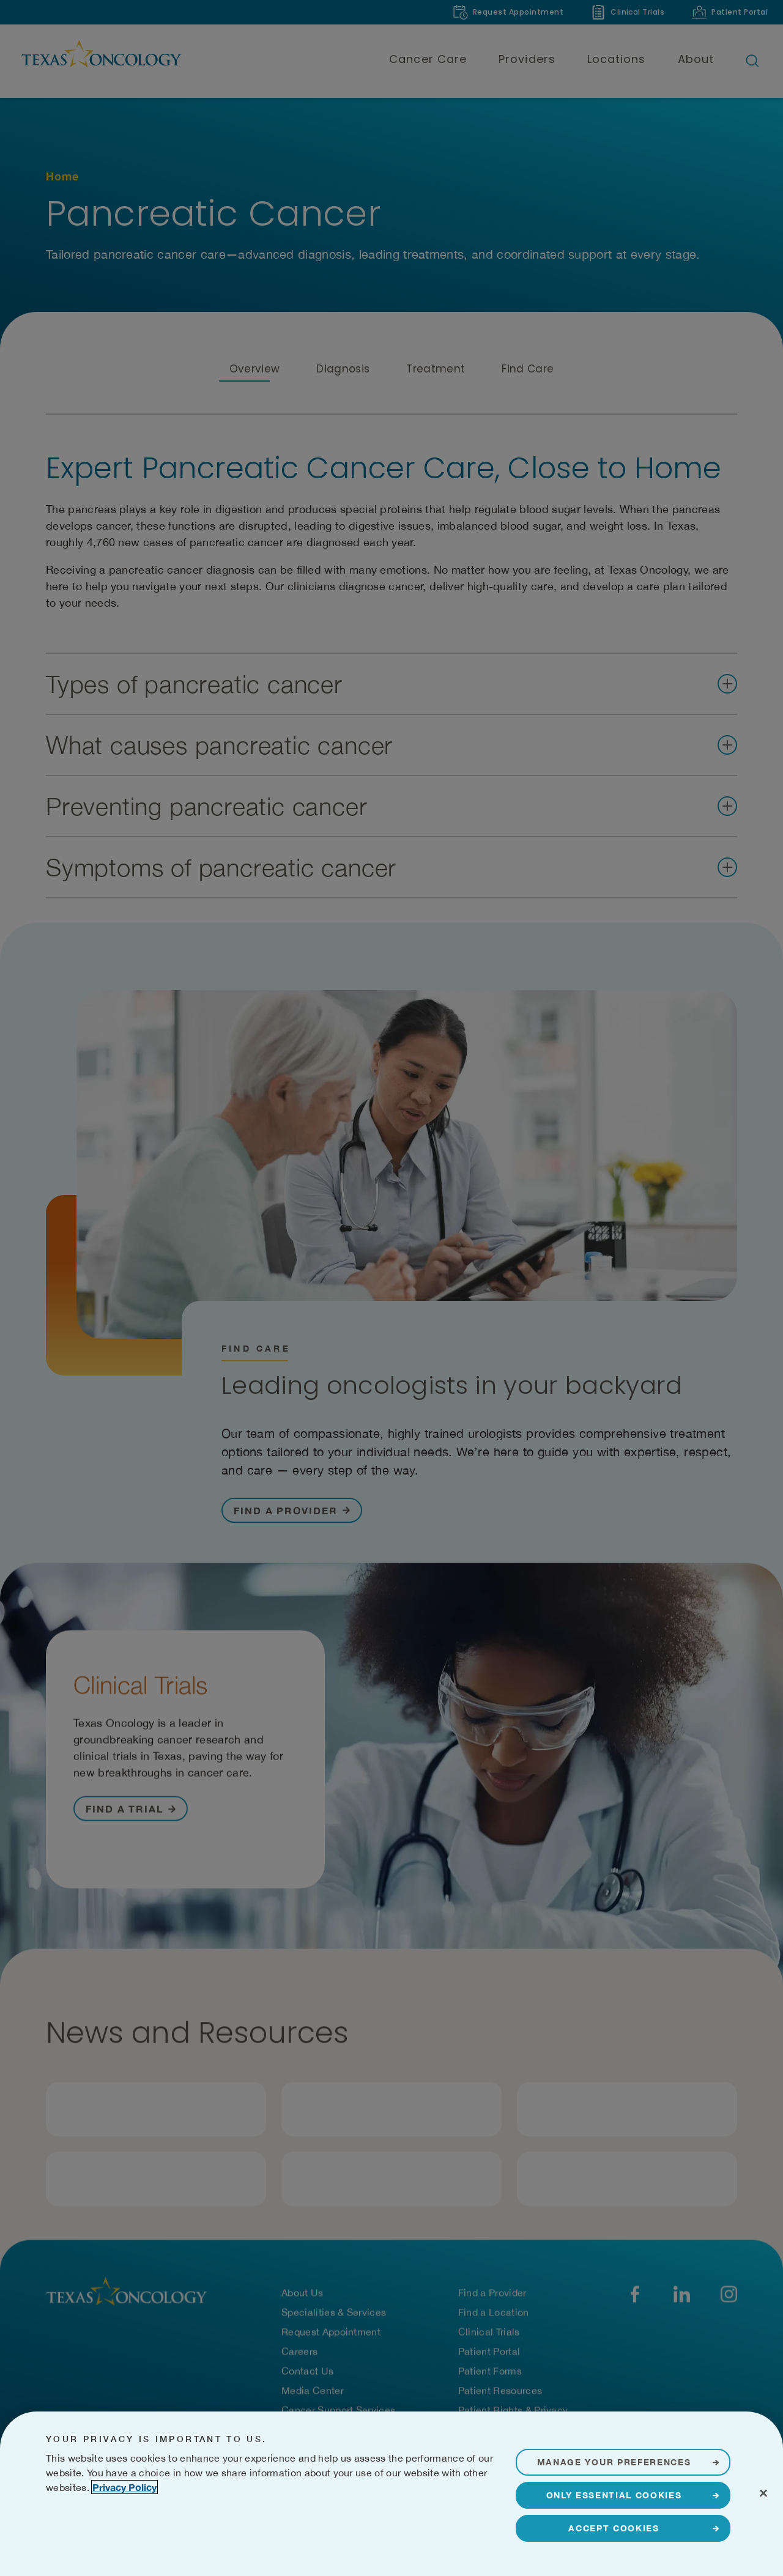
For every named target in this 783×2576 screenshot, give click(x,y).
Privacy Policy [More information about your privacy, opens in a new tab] (124, 2487)
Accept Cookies (613, 2528)
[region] (391, 2493)
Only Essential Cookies (614, 2495)
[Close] (763, 2492)
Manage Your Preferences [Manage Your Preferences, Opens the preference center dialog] (614, 2462)
